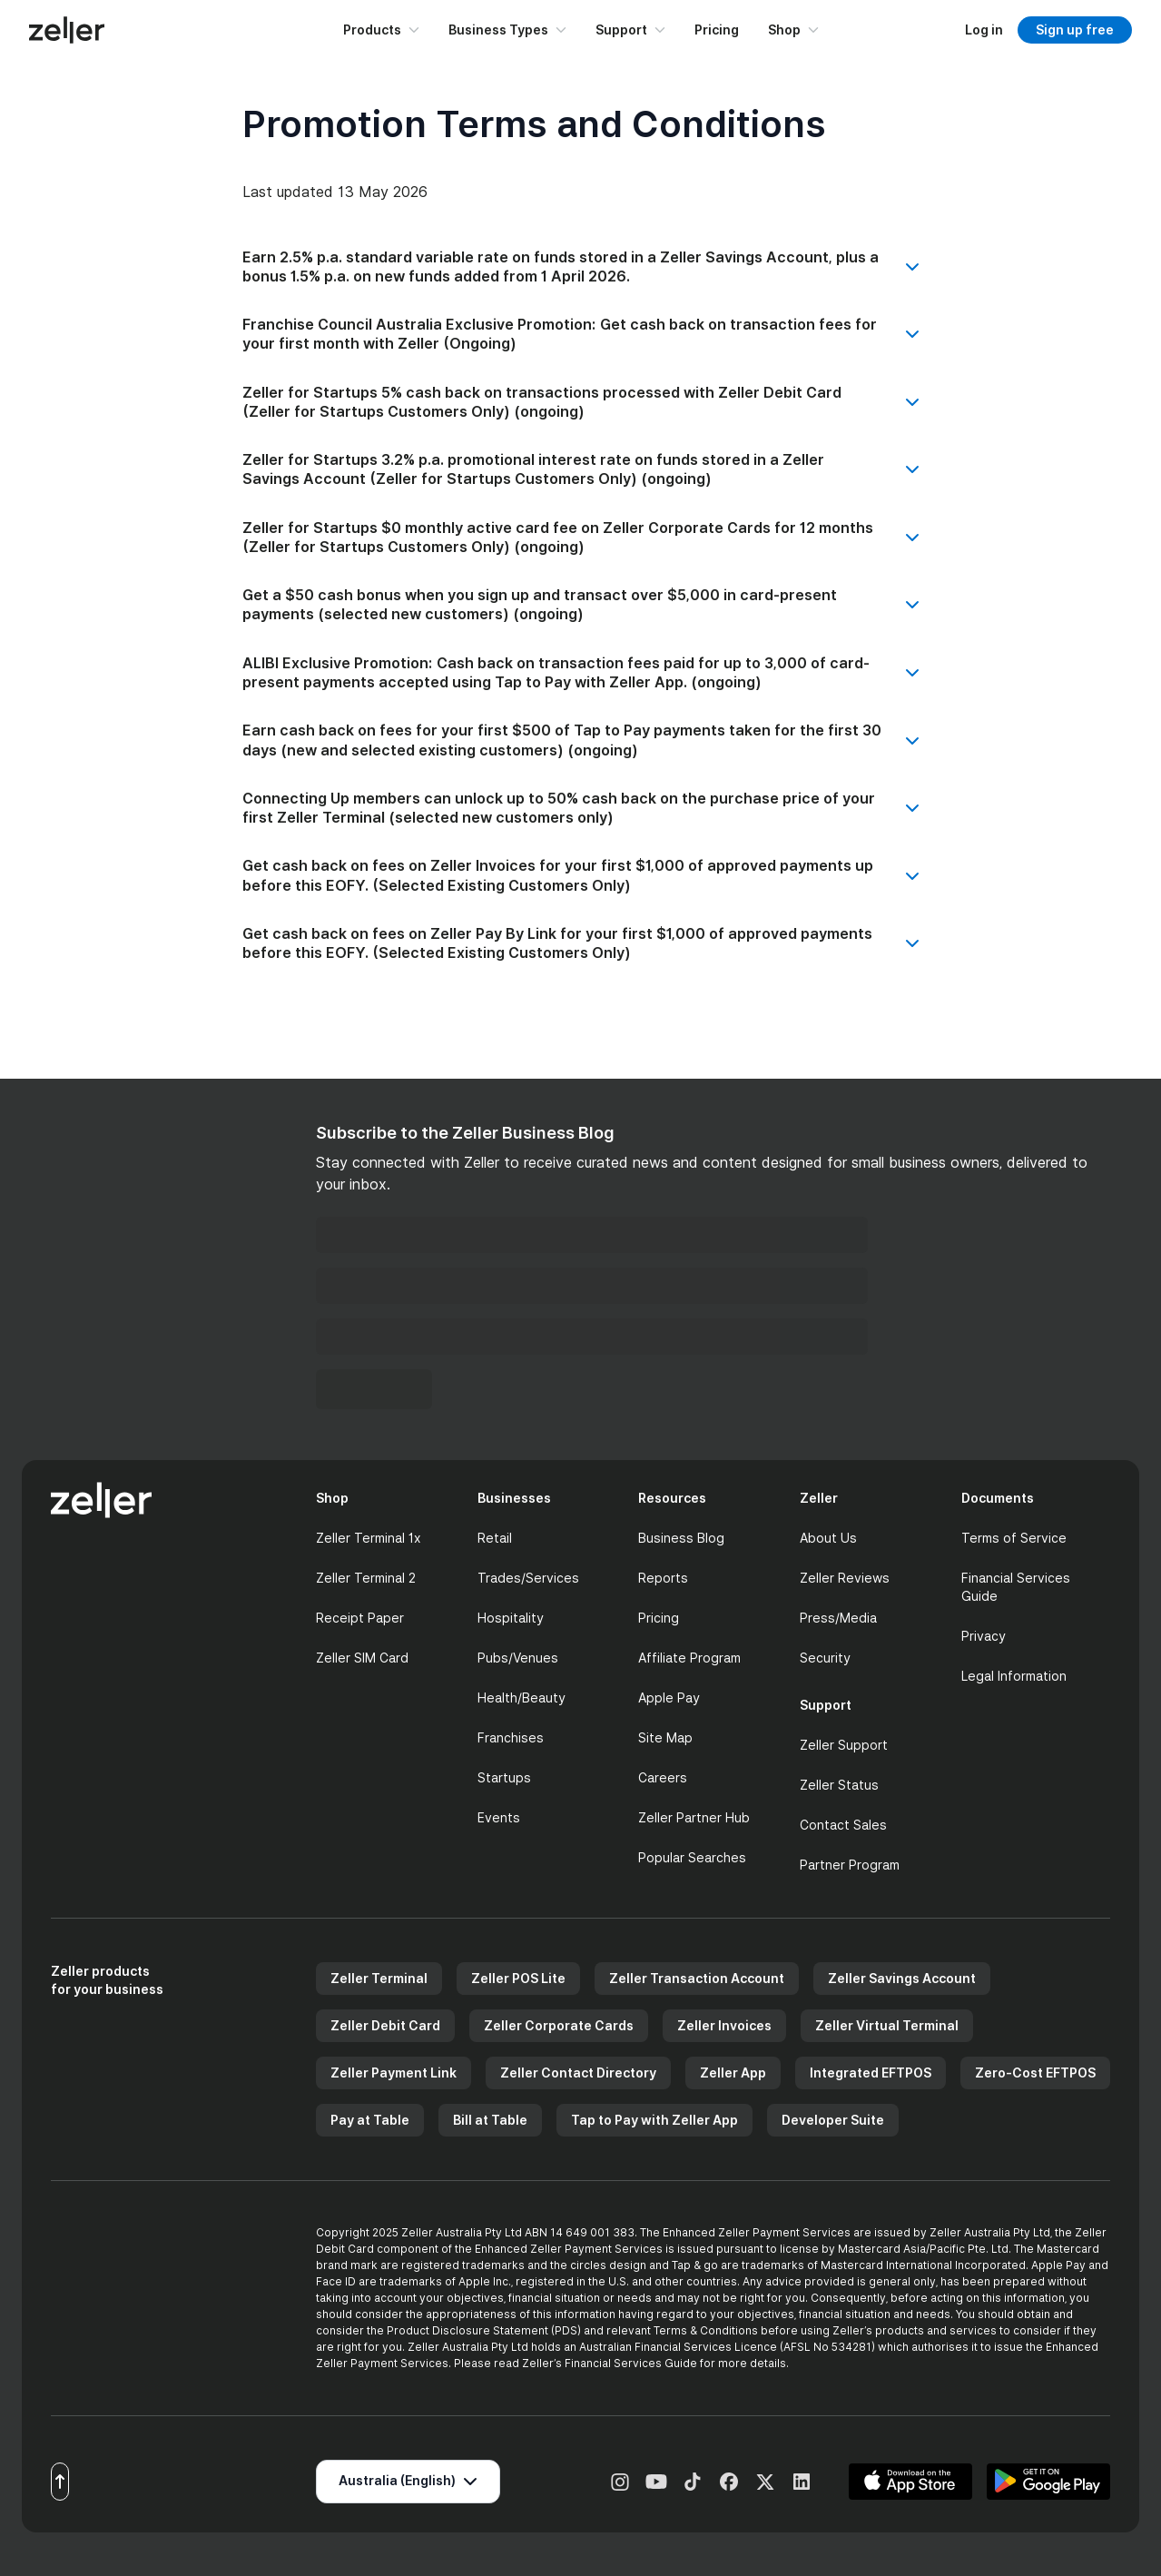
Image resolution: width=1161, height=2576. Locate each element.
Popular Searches (692, 1857)
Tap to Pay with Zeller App (654, 2119)
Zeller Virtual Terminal (887, 2025)
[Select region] (408, 2481)
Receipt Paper (360, 1617)
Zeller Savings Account (902, 1978)
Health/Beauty (521, 1697)
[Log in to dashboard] (984, 29)
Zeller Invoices (724, 2025)
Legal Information (1014, 1675)
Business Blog (681, 1537)
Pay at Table (369, 2119)
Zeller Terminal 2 (366, 1577)
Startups (504, 1777)
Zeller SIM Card (362, 1657)
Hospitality (510, 1617)
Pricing (716, 29)
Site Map (665, 1737)
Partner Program (850, 1864)
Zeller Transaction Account (696, 1978)
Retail (494, 1537)
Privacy (983, 1635)
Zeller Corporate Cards (559, 2025)
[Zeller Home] (66, 30)
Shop (793, 29)
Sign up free (1075, 29)
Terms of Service (1014, 1537)
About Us (828, 1537)
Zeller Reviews (845, 1577)
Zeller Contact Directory (578, 2072)
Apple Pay (669, 1697)
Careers (662, 1777)
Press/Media (838, 1617)
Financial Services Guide (1015, 1587)
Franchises (510, 1737)
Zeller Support (844, 1744)
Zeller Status (839, 1784)
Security (825, 1657)
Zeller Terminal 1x (368, 1537)
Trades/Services (528, 1577)
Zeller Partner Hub (694, 1817)
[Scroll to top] (60, 2481)
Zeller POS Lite (518, 1978)
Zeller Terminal (379, 1978)
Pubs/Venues (517, 1657)
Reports (663, 1577)
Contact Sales (843, 1824)
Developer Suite (833, 2119)
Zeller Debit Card (385, 2025)
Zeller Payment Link (393, 2072)
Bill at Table (490, 2119)
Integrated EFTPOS (870, 2072)
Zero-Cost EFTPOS (1035, 2072)
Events (498, 1817)
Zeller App (733, 2072)
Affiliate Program (689, 1657)
